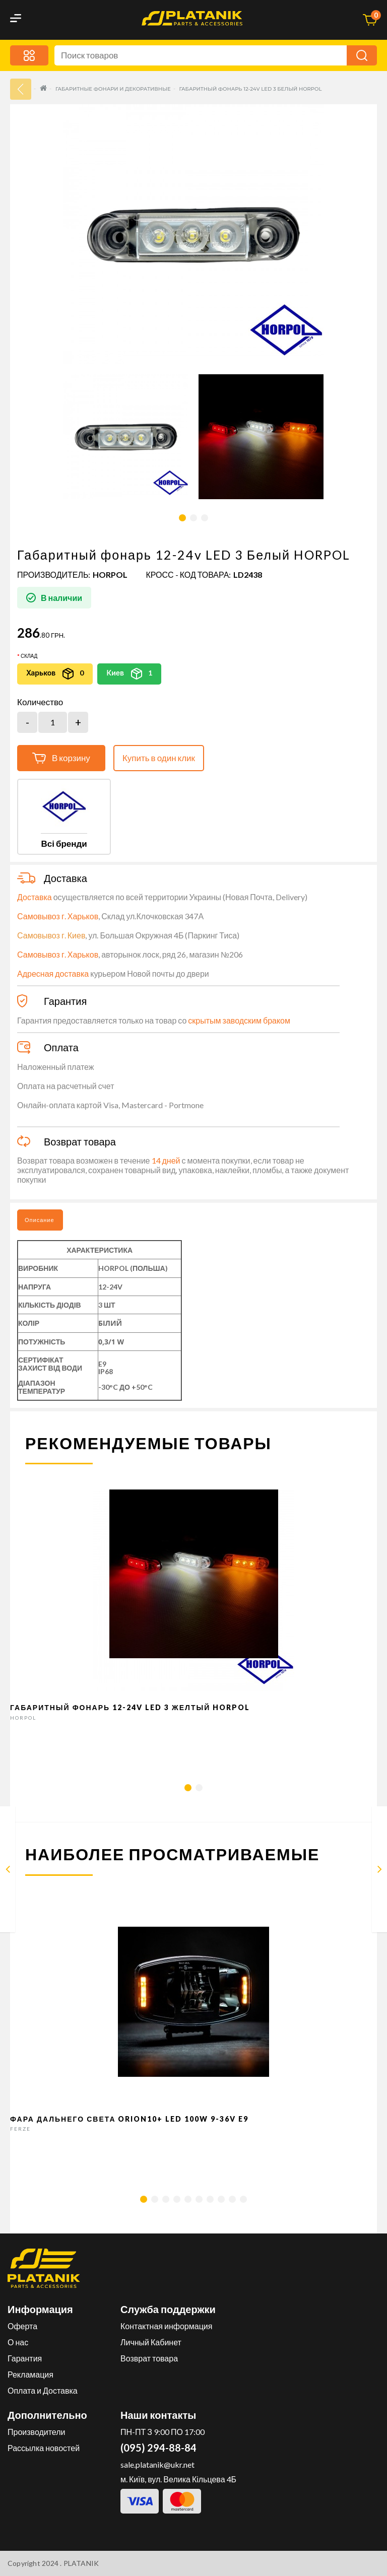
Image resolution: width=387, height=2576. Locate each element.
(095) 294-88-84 (158, 2448)
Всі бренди (64, 843)
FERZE (20, 2129)
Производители (37, 2431)
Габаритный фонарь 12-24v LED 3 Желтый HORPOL (130, 1707)
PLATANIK (81, 2563)
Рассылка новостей (44, 2448)
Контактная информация (166, 2326)
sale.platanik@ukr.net (157, 2464)
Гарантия (25, 2358)
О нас (18, 2342)
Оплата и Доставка (43, 2390)
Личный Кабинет (150, 2342)
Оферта (22, 2326)
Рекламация (30, 2374)
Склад (29, 656)
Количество (40, 702)
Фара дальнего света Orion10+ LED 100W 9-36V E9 (129, 2119)
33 (20, 89)
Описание (39, 1219)
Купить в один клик (158, 758)
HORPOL (110, 574)
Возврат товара (149, 2358)
